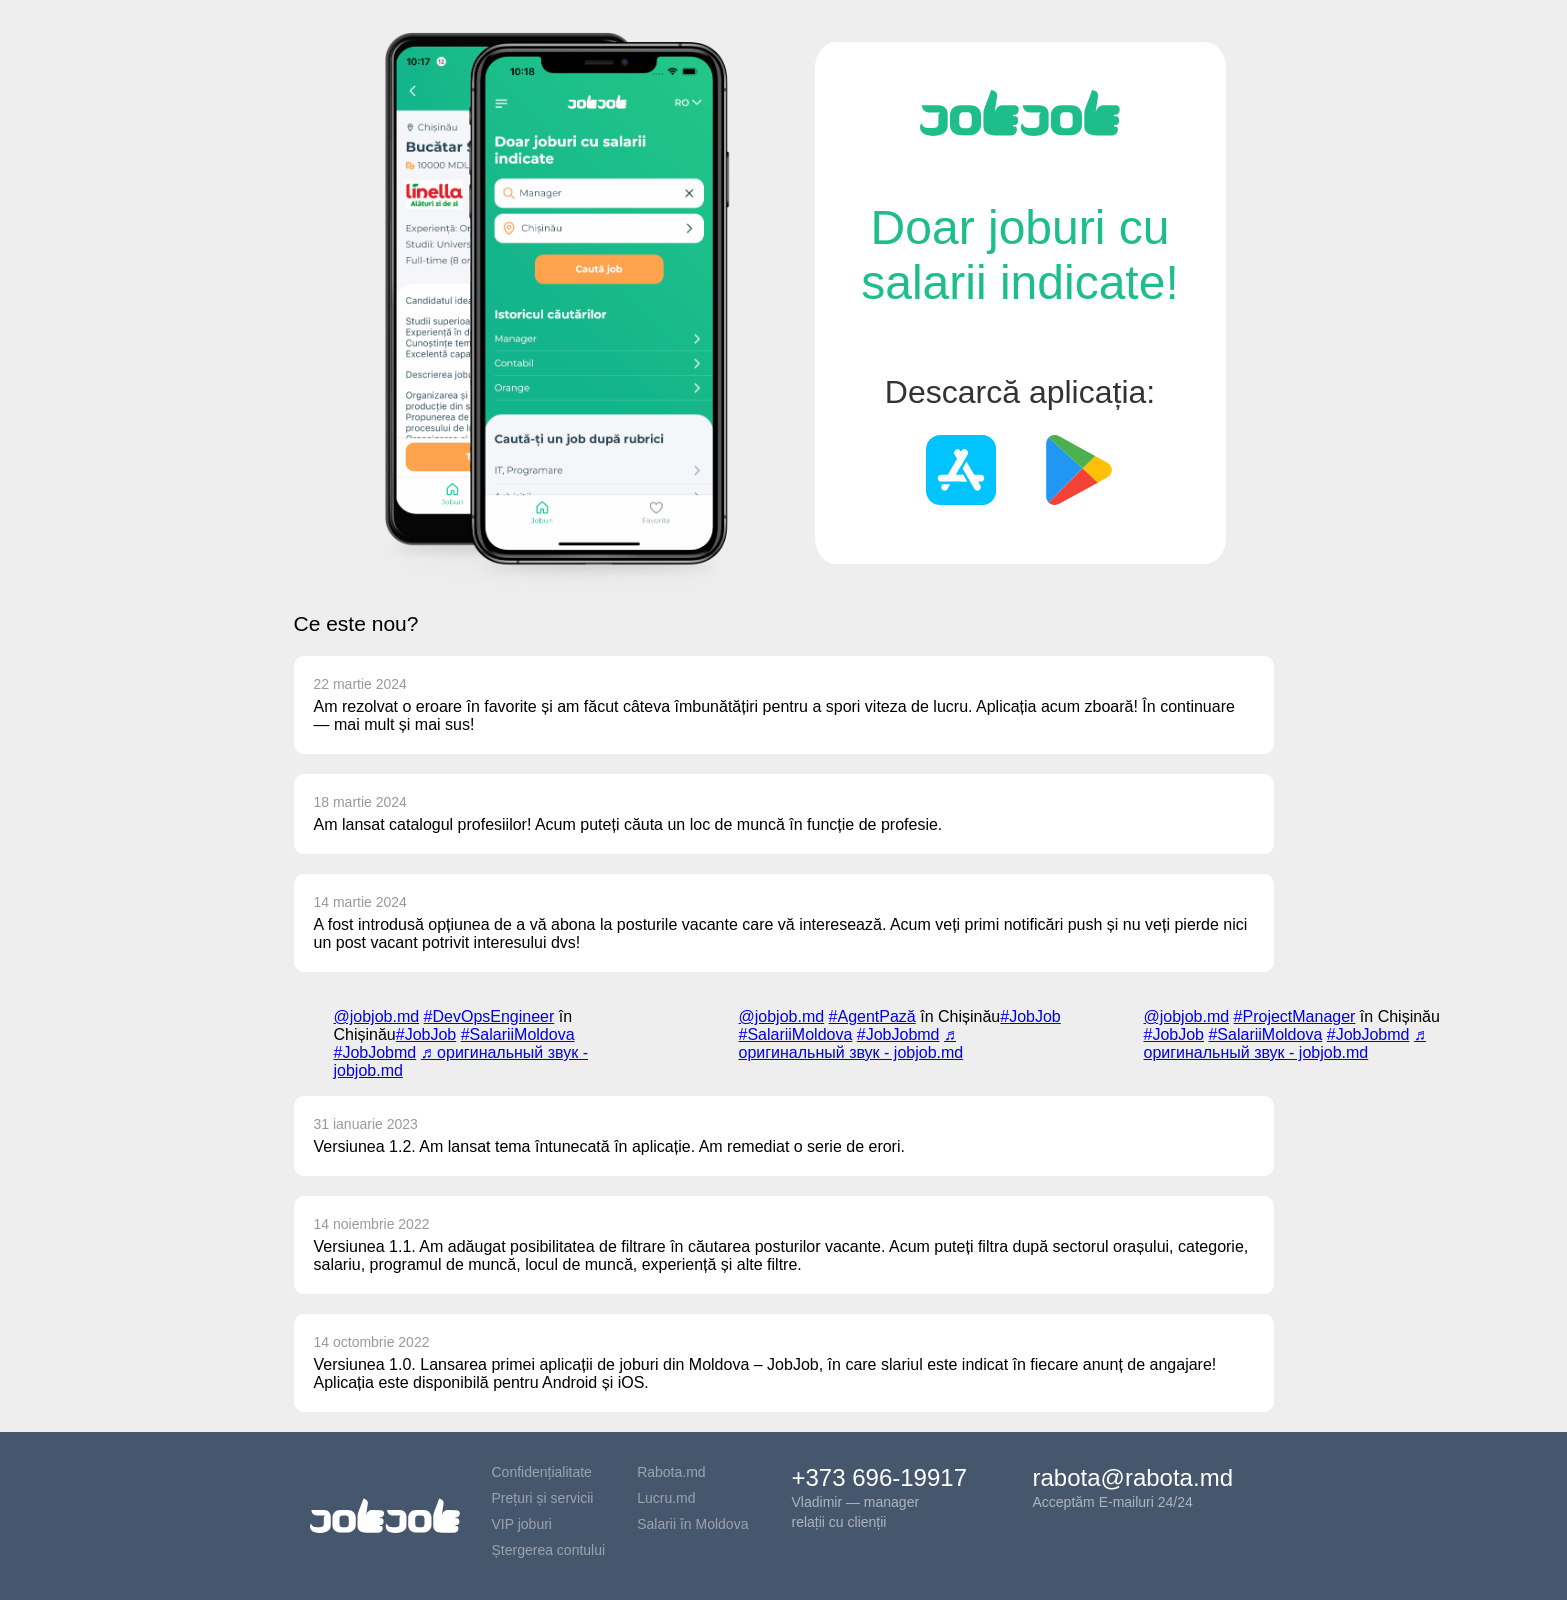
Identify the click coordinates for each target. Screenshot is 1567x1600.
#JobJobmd (375, 1052)
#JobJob (426, 1034)
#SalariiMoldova (518, 1034)
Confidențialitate (542, 1472)
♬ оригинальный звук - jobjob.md (851, 1043)
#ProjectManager (1295, 1016)
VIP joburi (522, 1524)
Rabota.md (671, 1472)
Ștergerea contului (549, 1550)
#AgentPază (872, 1016)
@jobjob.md (377, 1016)
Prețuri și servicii (543, 1498)
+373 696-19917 (880, 1477)
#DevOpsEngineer (489, 1016)
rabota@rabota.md (1133, 1477)
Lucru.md (666, 1498)
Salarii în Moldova (692, 1524)
